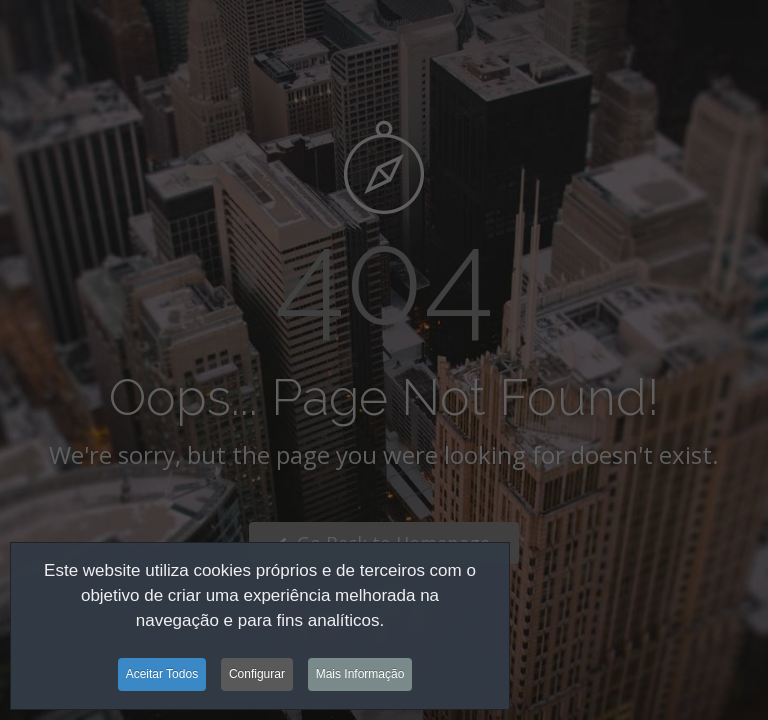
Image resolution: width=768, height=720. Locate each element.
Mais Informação (360, 676)
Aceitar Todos (162, 676)
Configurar (257, 676)
